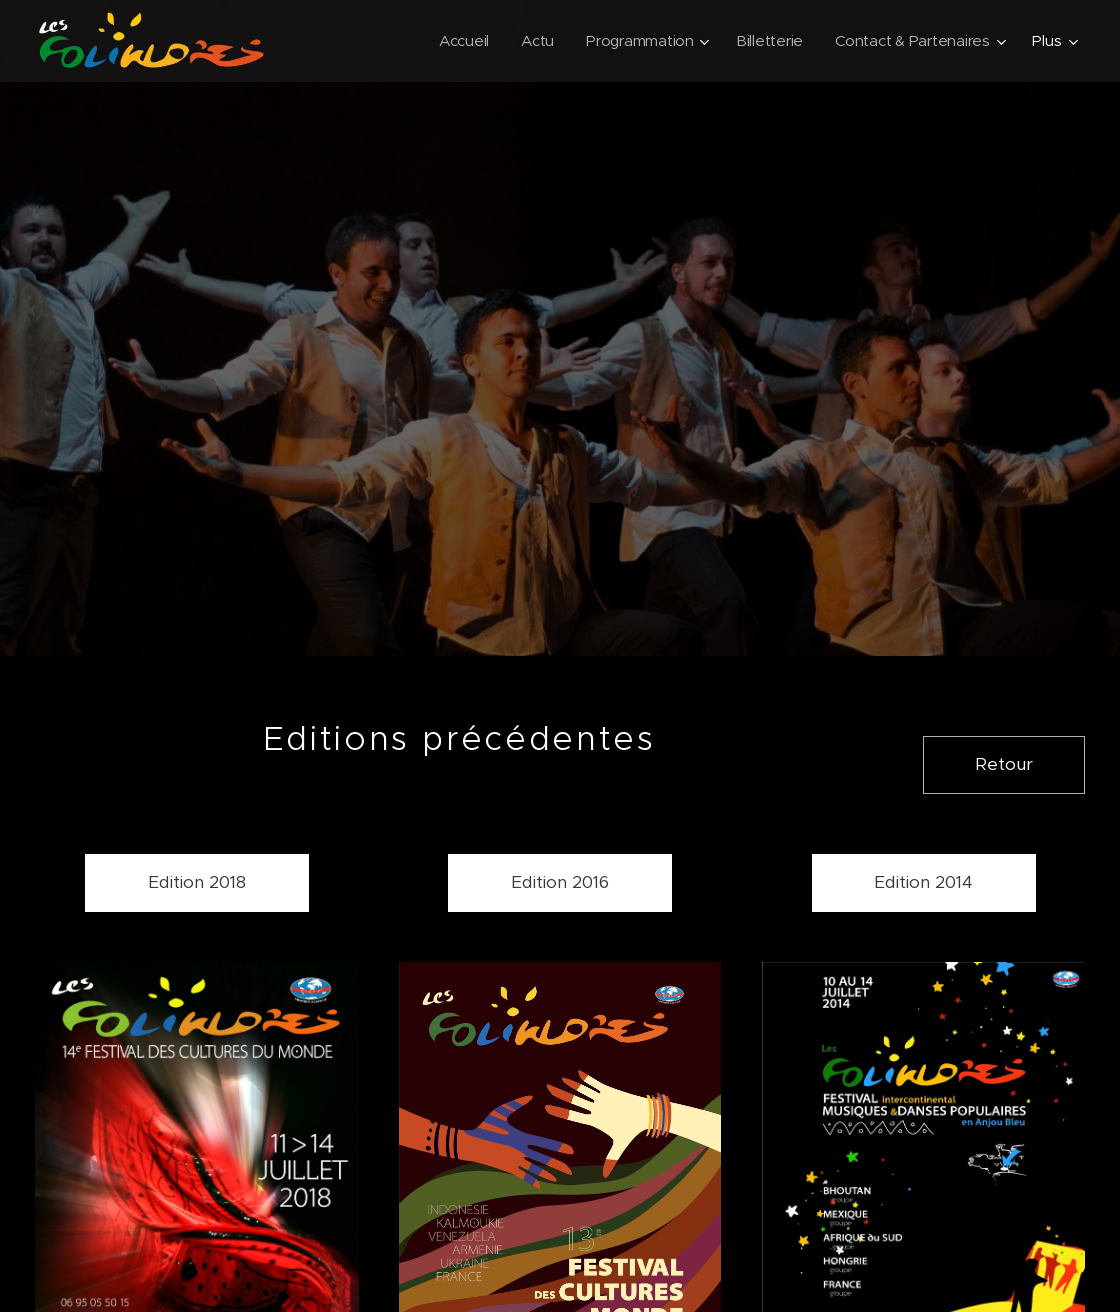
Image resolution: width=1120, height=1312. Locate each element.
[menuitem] (456, 41)
